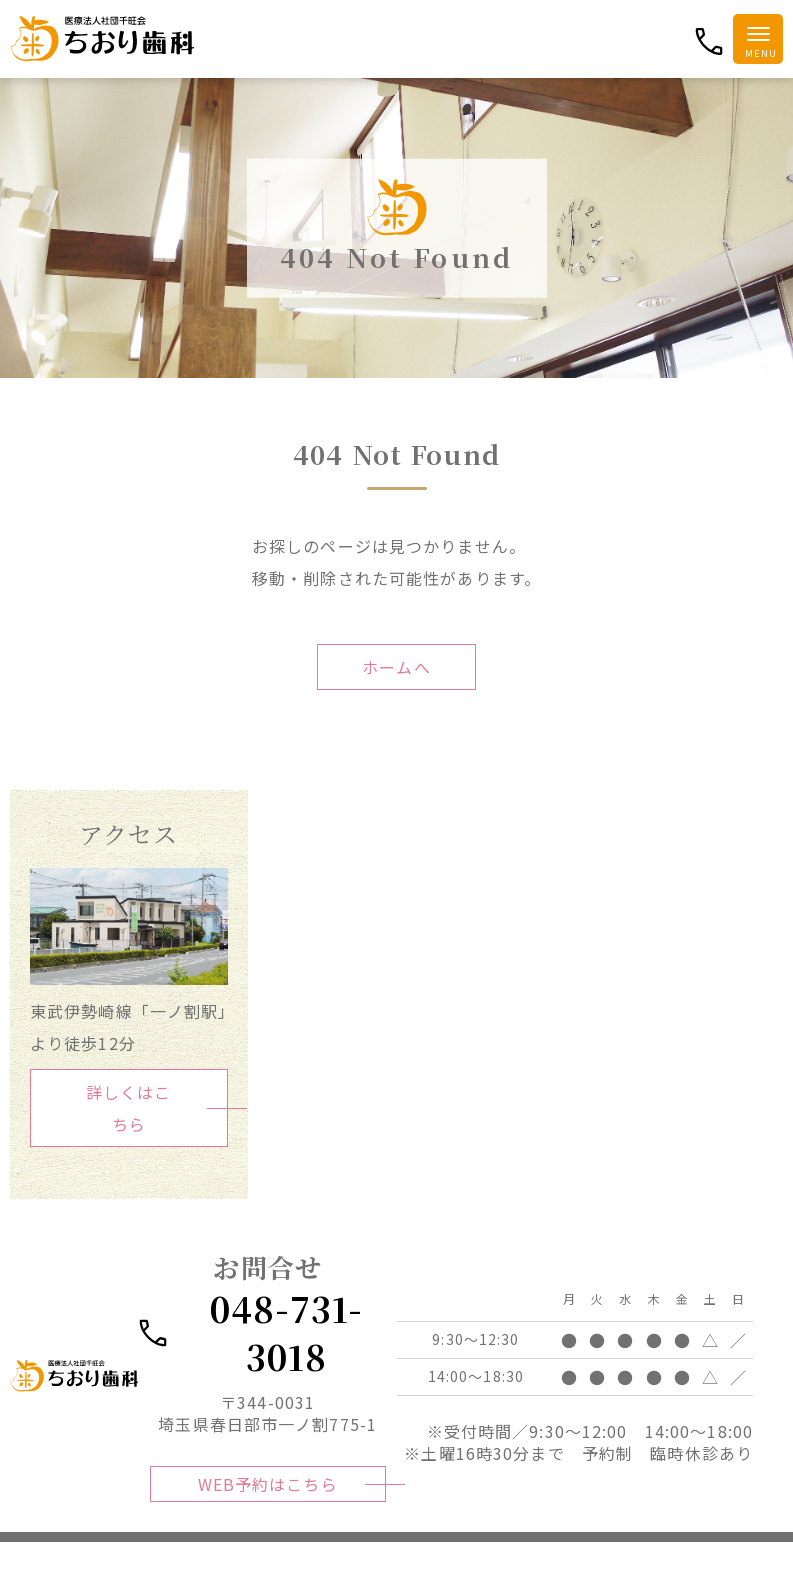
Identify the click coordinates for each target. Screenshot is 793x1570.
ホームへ (396, 667)
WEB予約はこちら (267, 1500)
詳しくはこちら (129, 1108)
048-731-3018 (253, 1335)
